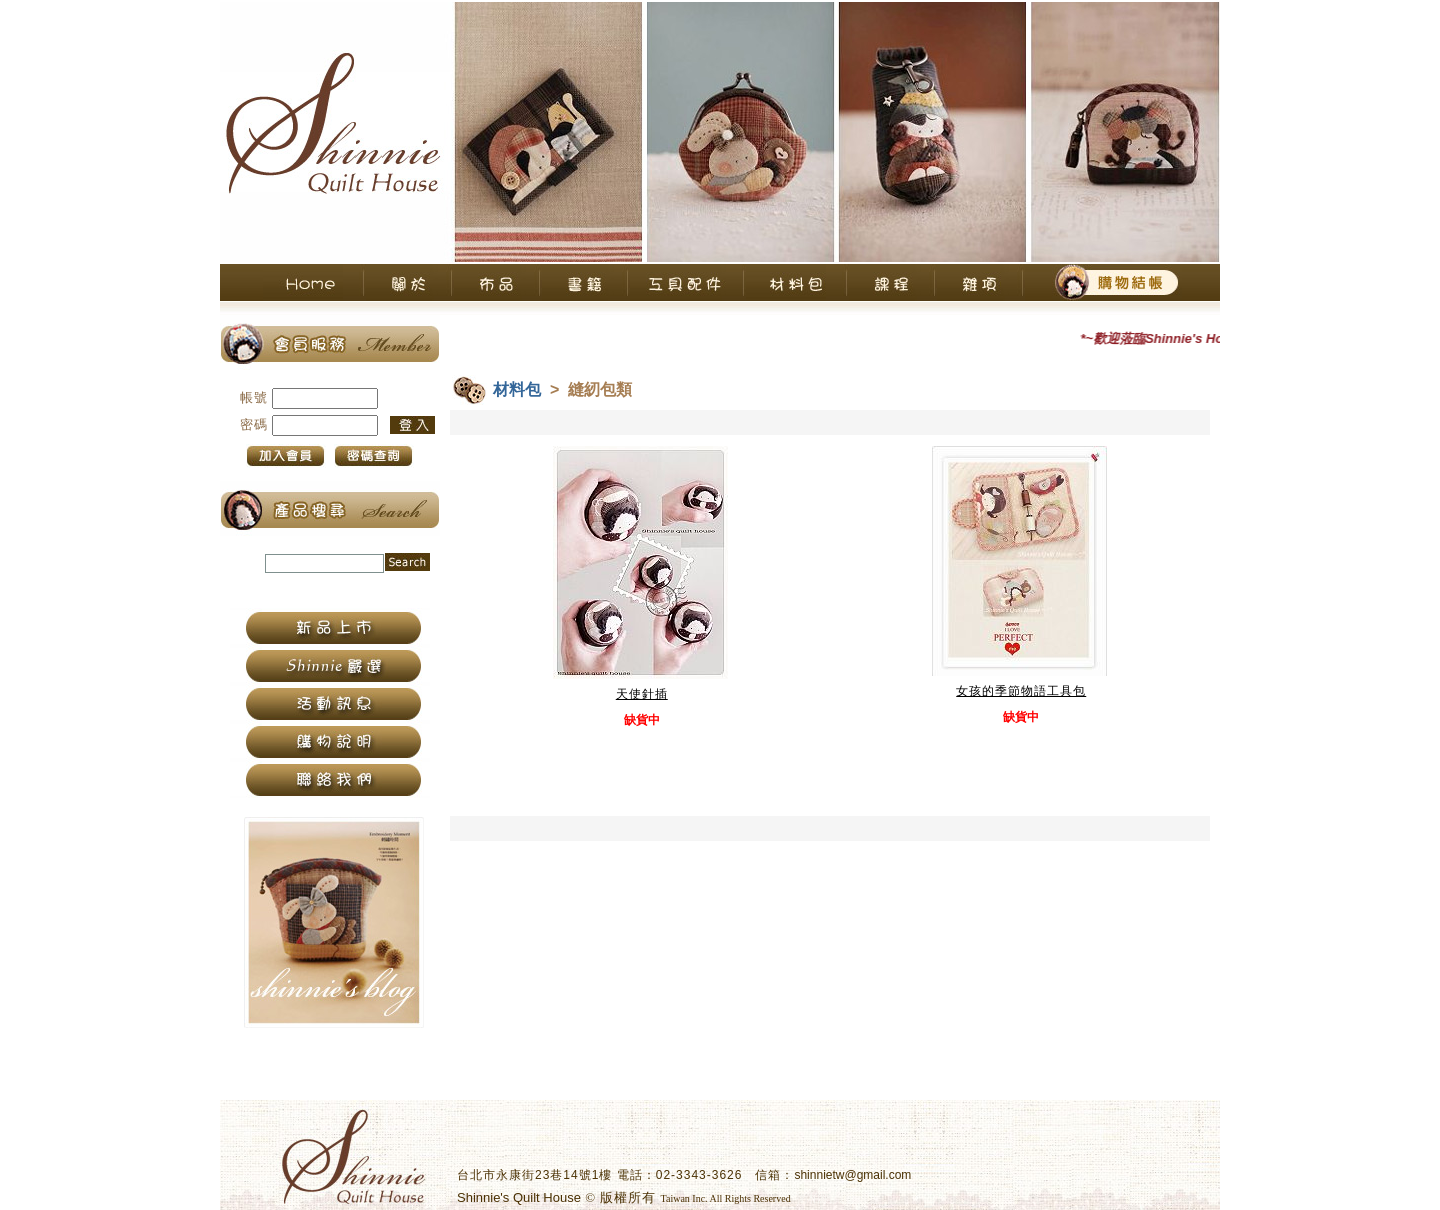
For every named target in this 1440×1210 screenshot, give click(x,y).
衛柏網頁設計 (832, 1198)
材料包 (517, 389)
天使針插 (642, 694)
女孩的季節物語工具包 (1021, 691)
